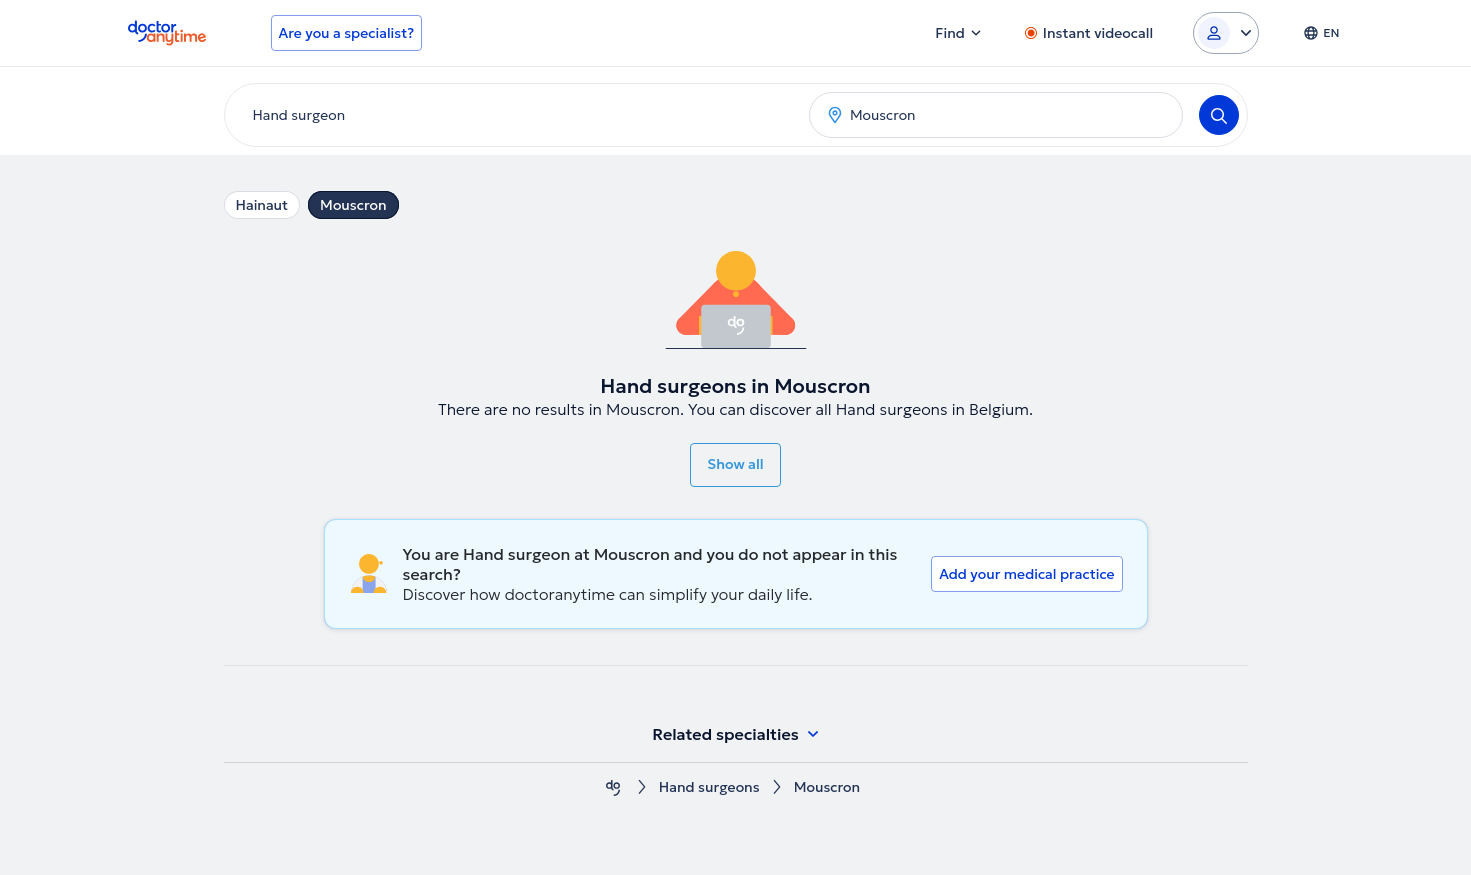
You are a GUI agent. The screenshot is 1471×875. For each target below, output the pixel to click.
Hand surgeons (709, 787)
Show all (735, 464)
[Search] (1219, 115)
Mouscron (353, 205)
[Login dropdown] (1226, 33)
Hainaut (262, 205)
